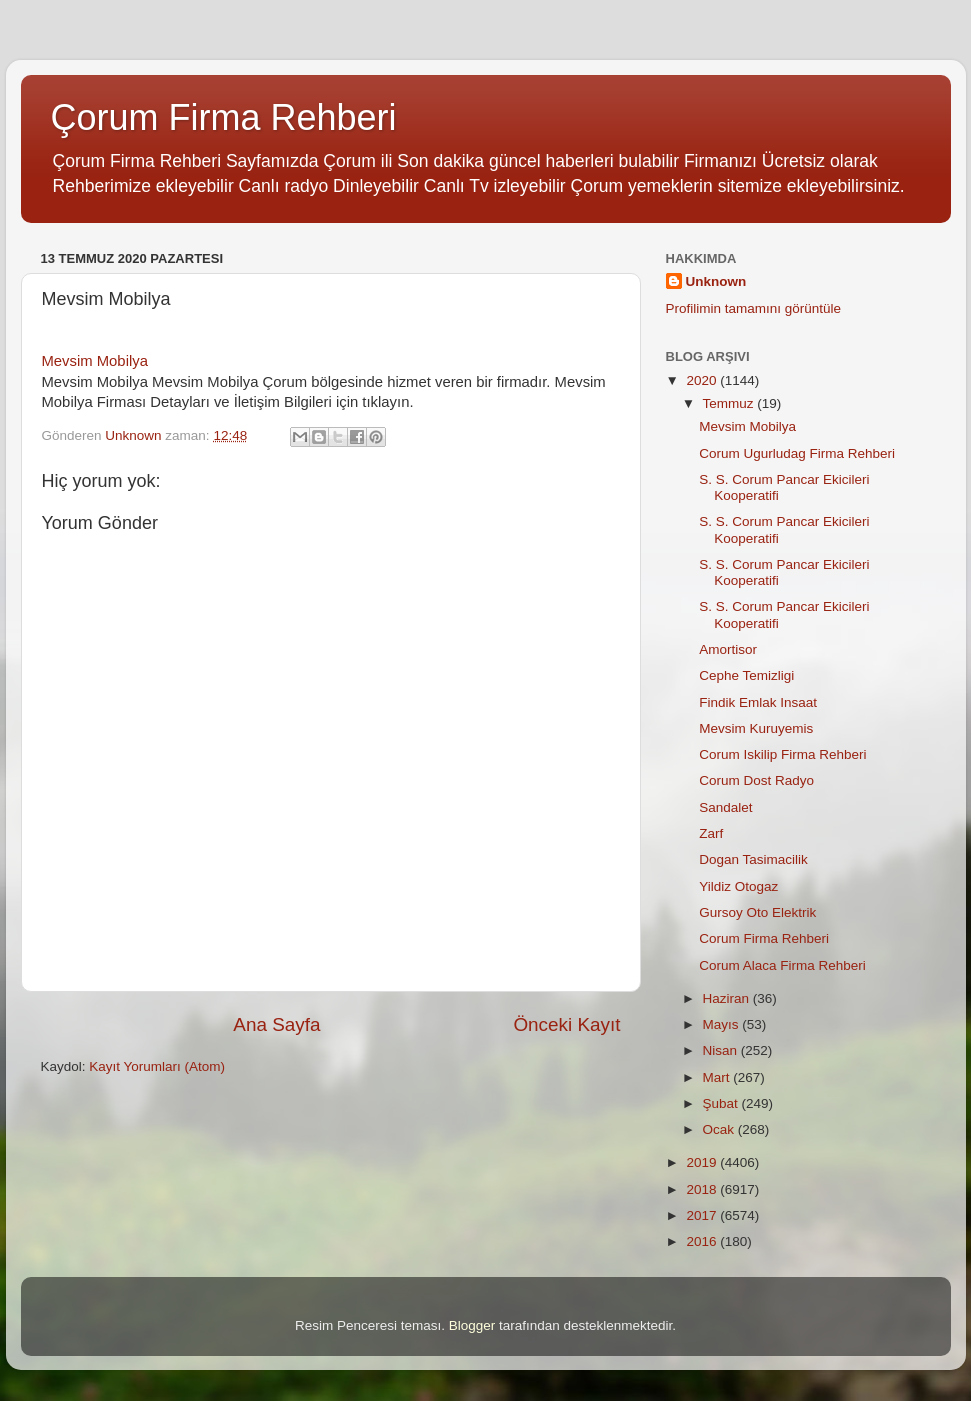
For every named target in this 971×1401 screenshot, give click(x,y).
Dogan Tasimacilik (753, 859)
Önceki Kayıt (566, 1024)
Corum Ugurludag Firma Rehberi (797, 453)
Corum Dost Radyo (756, 780)
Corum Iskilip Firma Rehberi (782, 754)
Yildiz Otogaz (738, 886)
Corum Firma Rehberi (764, 938)
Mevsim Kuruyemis (756, 728)
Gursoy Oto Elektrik (757, 912)
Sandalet (725, 807)
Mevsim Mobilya (95, 361)
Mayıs (723, 1024)
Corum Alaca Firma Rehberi (782, 965)
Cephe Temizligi (746, 675)
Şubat (722, 1103)
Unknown (716, 281)
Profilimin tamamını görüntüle (754, 308)
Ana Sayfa (276, 1024)
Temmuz (730, 403)
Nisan (722, 1050)
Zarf (711, 833)
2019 (703, 1162)
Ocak (720, 1129)
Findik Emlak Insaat (758, 702)
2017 (703, 1215)
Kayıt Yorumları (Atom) (157, 1066)
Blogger (472, 1325)
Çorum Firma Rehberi (224, 117)
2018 (703, 1189)
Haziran (728, 998)
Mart (718, 1077)
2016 (703, 1241)
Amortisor (728, 649)
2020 (703, 380)
